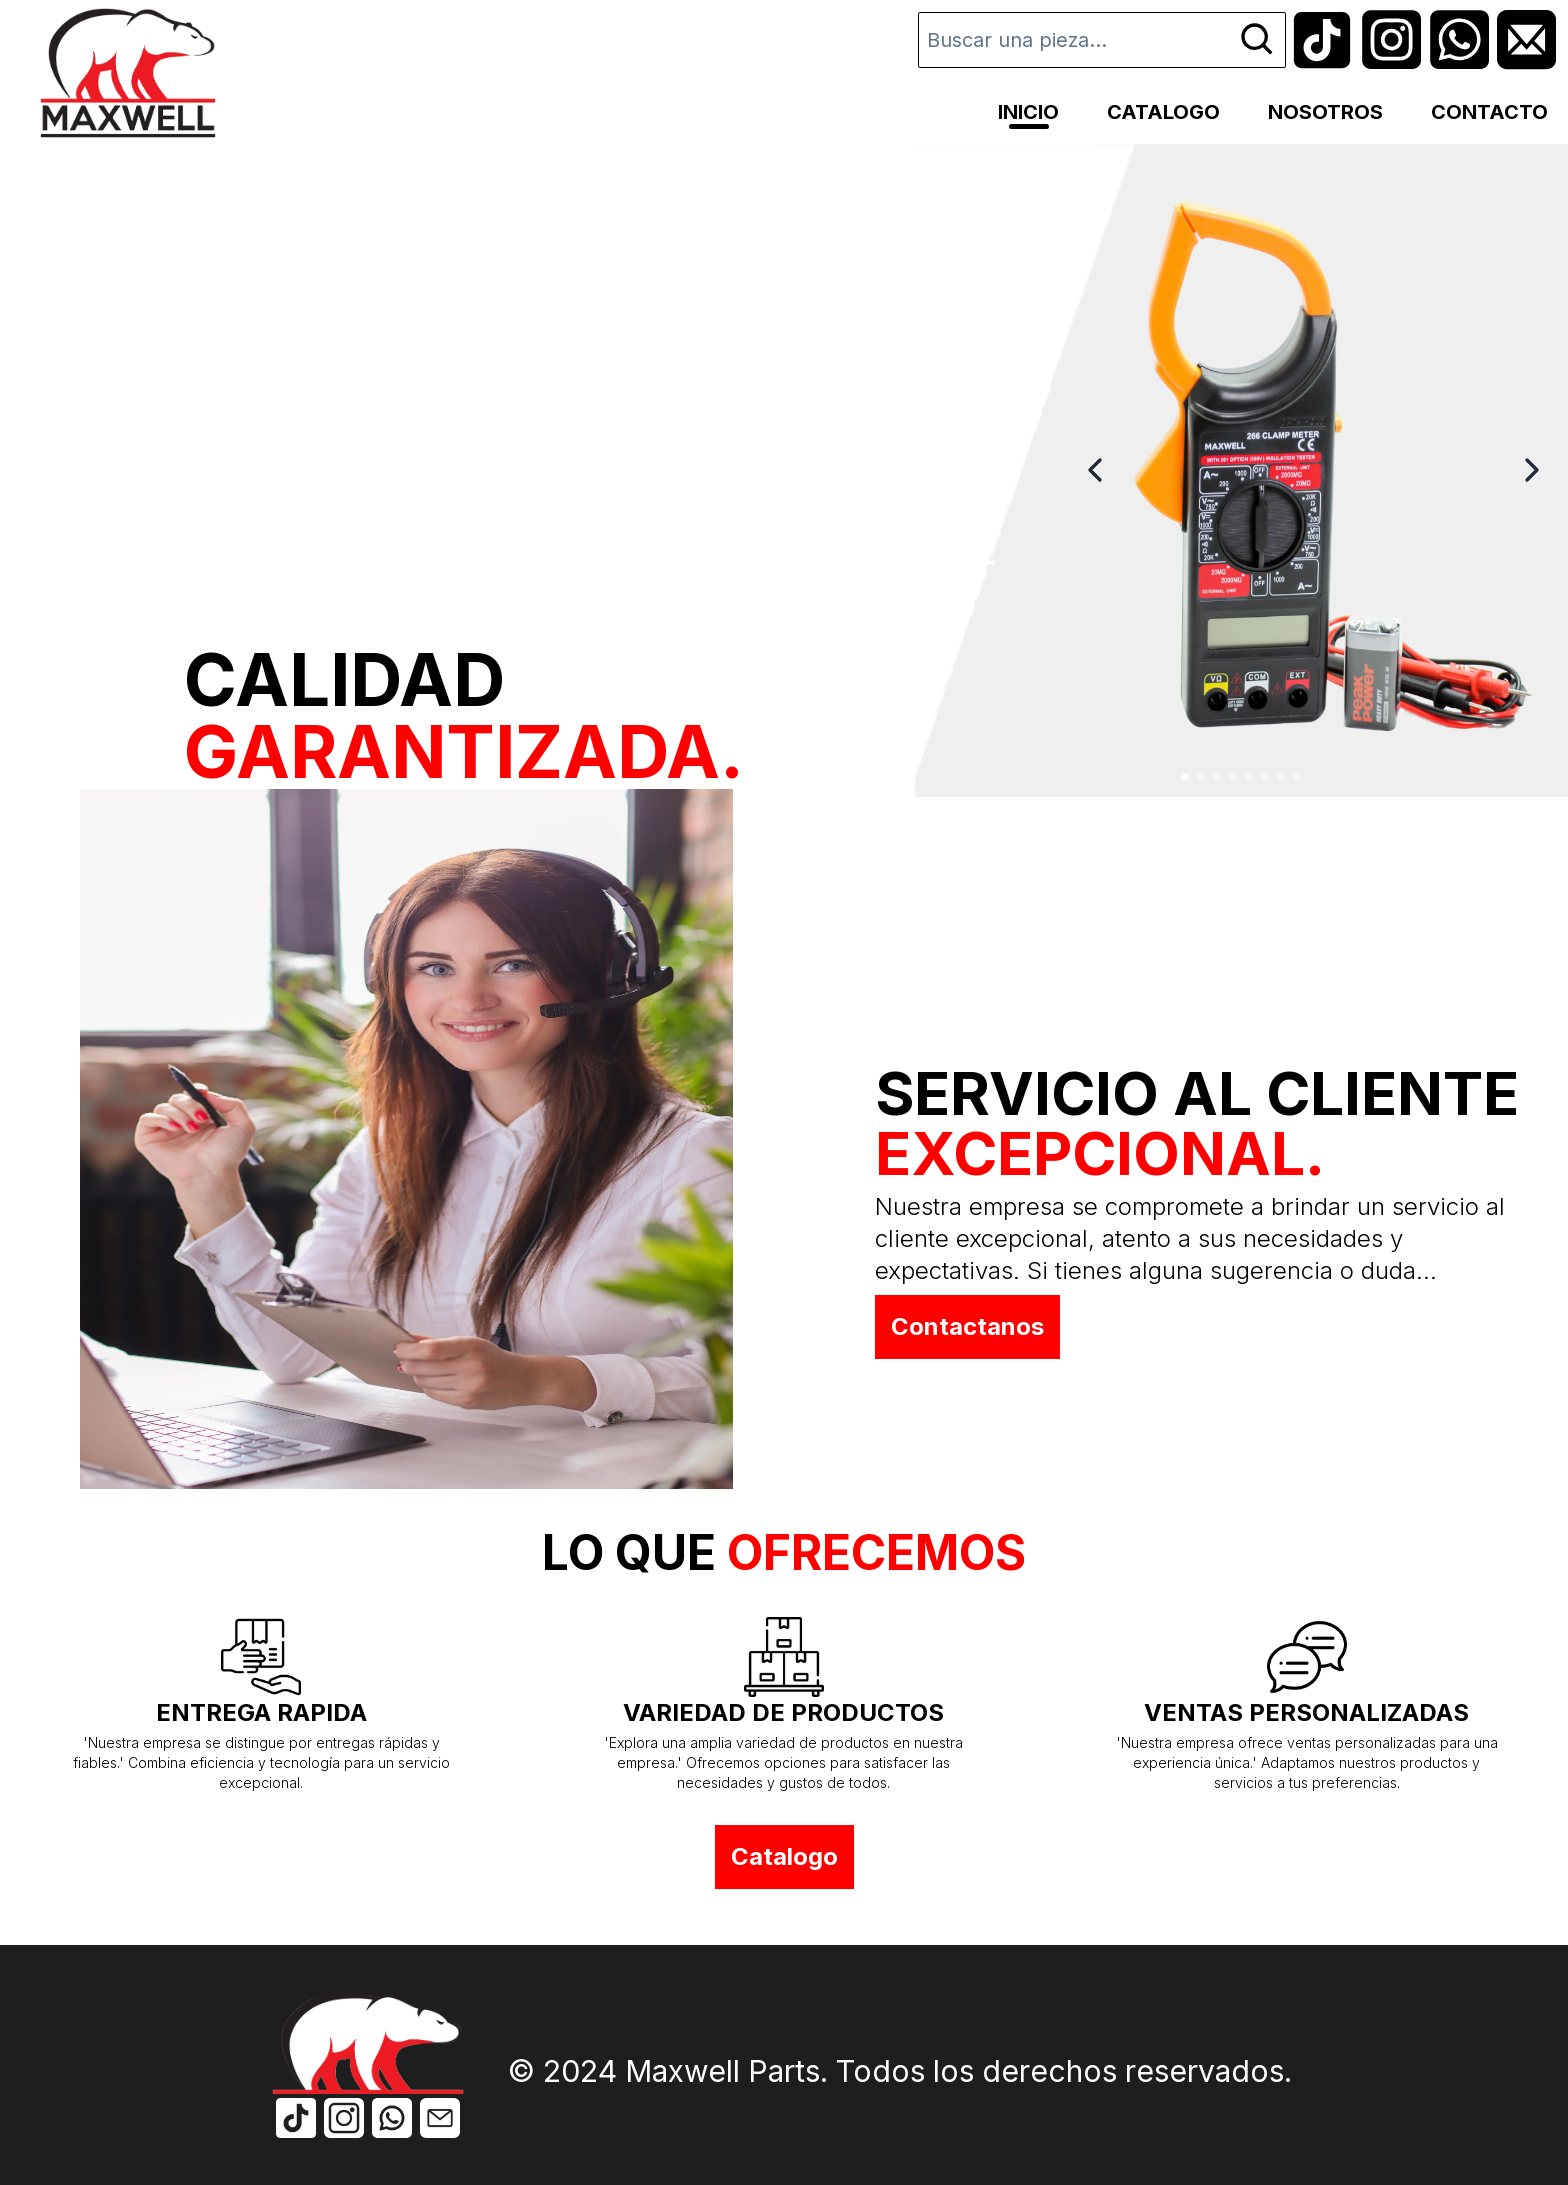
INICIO (1028, 112)
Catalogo (784, 1856)
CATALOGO (1163, 112)
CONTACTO (1489, 112)
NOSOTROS (1325, 112)
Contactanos (967, 1326)
